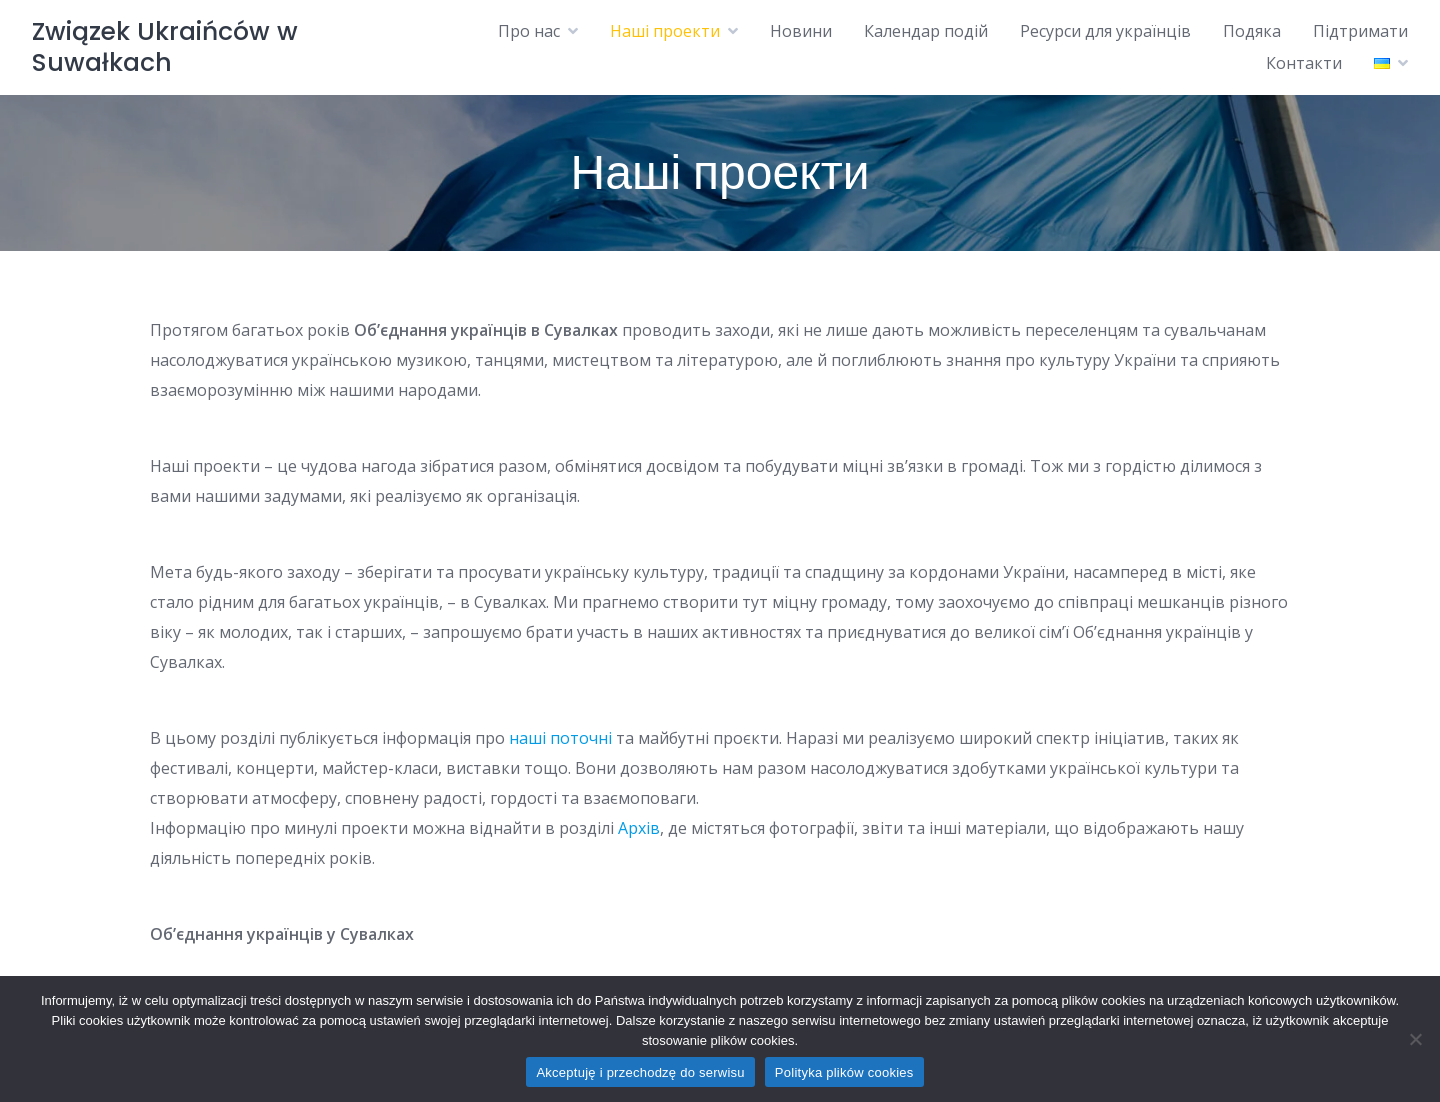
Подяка (1252, 31)
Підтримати (1360, 31)
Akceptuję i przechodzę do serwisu (640, 1072)
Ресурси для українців (1105, 31)
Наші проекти (665, 31)
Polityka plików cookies (844, 1072)
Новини (801, 31)
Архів (639, 828)
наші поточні (560, 738)
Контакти (1304, 63)
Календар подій (926, 31)
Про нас (529, 31)
